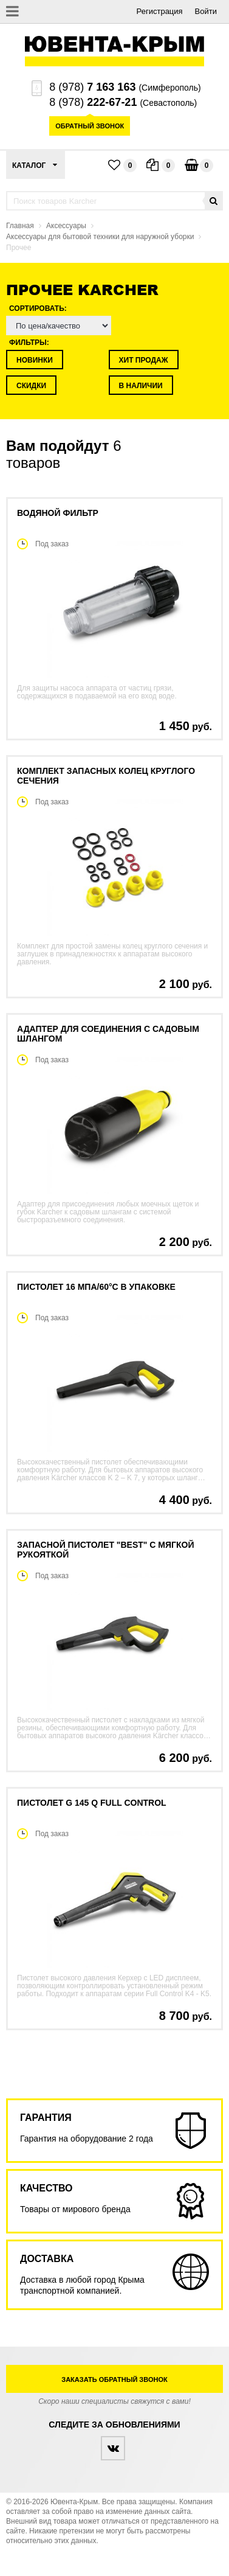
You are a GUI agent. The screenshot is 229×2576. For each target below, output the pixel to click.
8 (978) (92, 87)
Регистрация (160, 11)
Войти (206, 11)
